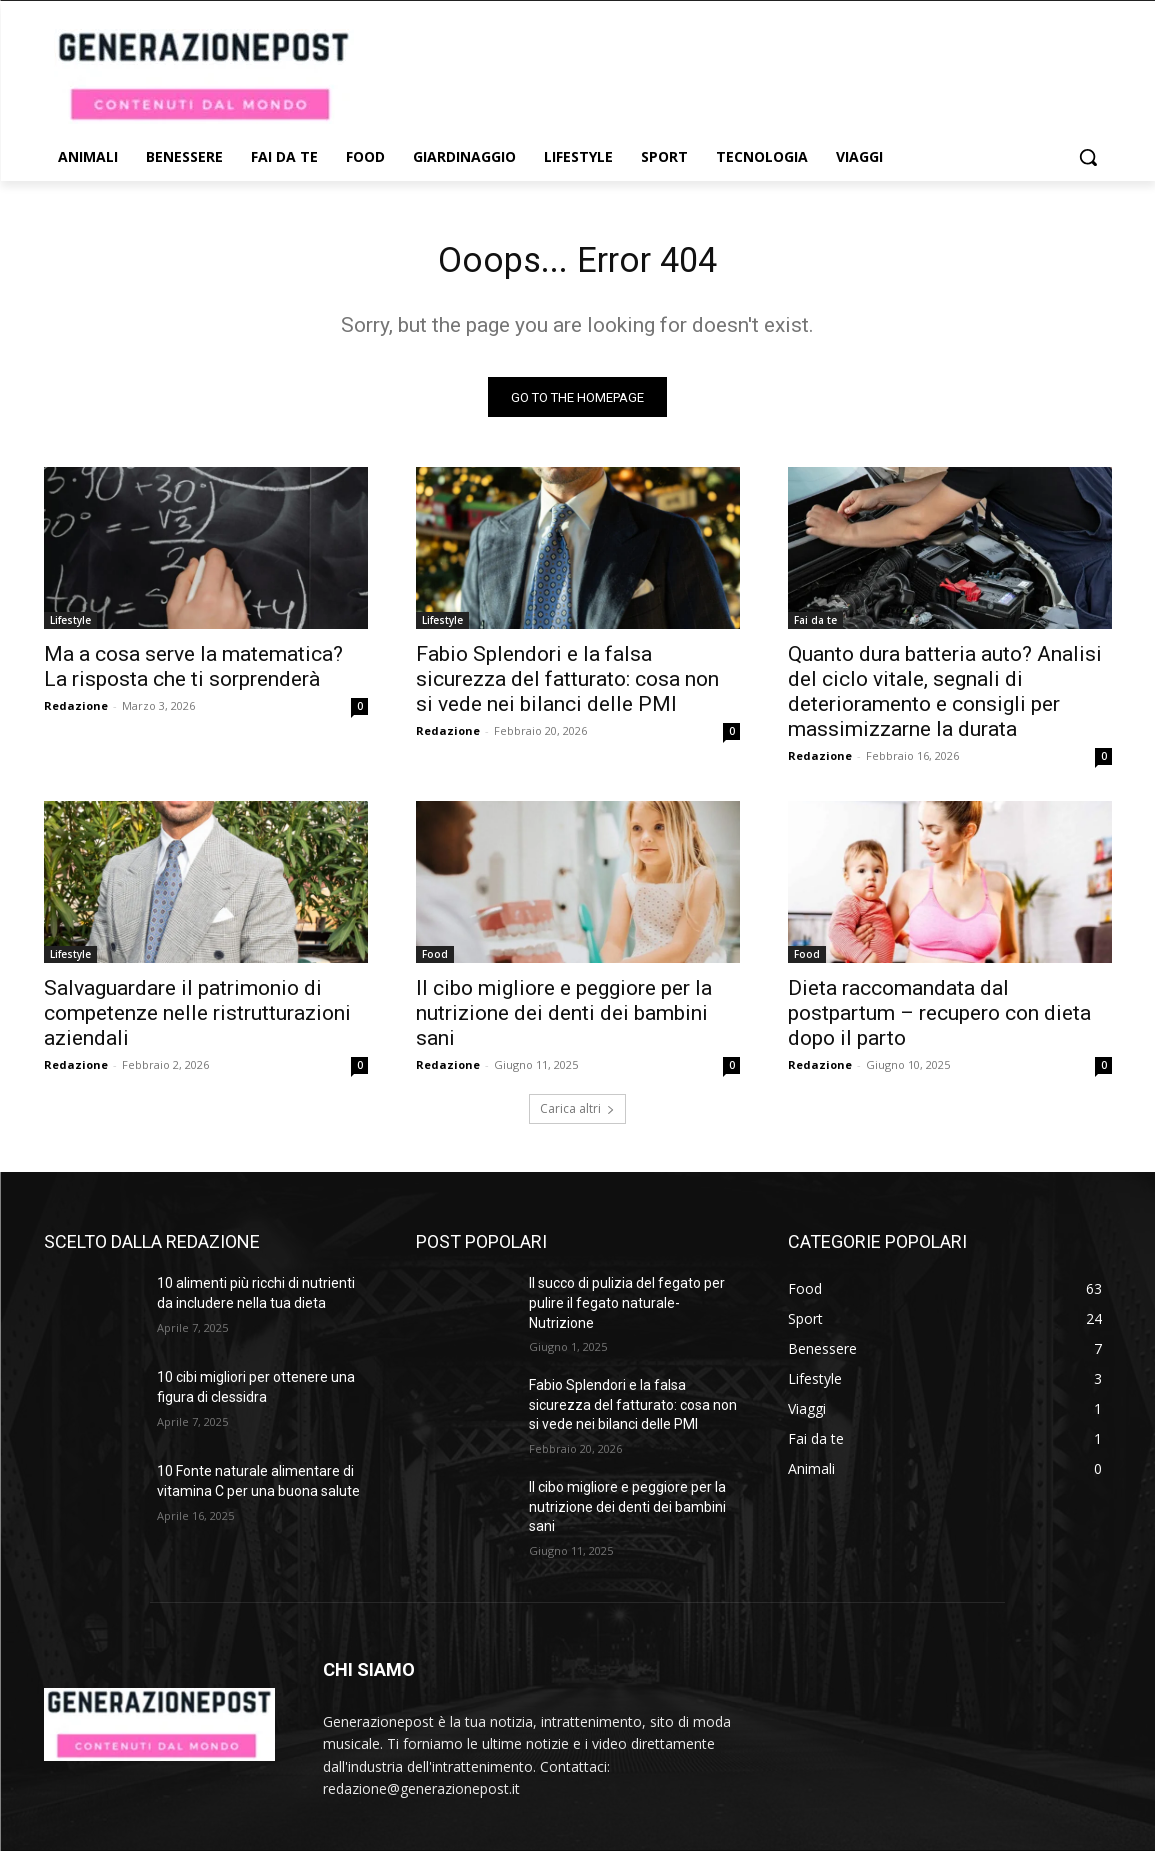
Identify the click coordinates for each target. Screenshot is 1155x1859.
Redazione (76, 713)
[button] (1088, 157)
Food (435, 962)
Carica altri (577, 1116)
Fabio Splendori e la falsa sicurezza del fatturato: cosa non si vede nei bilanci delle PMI (567, 687)
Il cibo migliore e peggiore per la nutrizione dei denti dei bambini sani (564, 1021)
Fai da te (815, 628)
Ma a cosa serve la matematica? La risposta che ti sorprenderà (193, 674)
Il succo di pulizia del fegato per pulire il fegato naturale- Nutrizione (627, 1310)
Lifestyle (70, 628)
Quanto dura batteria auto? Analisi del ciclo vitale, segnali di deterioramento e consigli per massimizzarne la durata (945, 699)
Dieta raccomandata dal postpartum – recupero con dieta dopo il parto (939, 1021)
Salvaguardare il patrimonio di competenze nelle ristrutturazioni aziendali (197, 1021)
